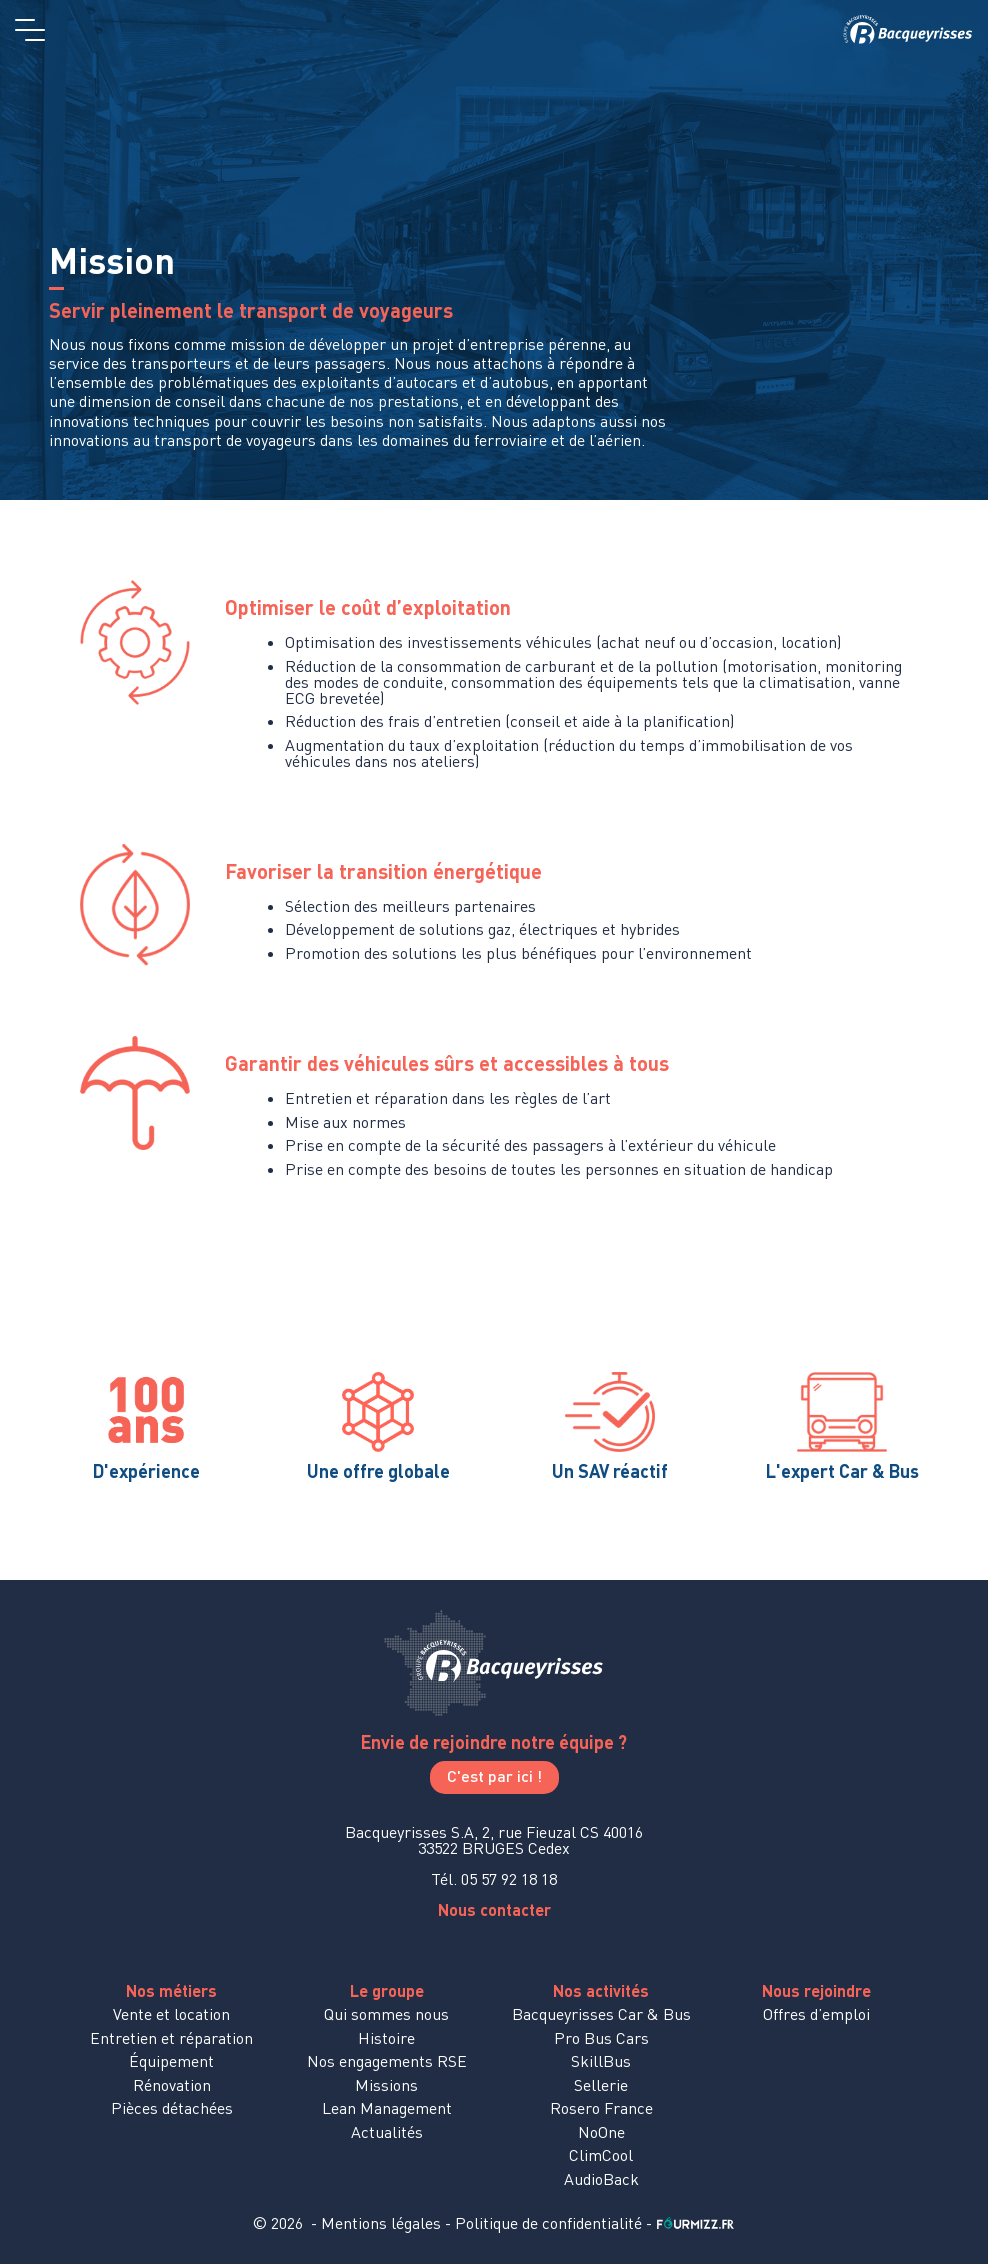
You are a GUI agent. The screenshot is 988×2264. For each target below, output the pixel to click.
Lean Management (387, 2108)
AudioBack (601, 2179)
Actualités (387, 2132)
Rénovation (172, 2085)
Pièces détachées (172, 2108)
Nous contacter (494, 1909)
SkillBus (601, 2061)
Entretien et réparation (171, 2038)
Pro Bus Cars (601, 2038)
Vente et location (171, 2014)
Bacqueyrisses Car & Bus (601, 2014)
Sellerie (601, 2085)
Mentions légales (381, 2223)
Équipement (171, 2061)
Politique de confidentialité (548, 2223)
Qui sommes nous (386, 2014)
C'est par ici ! (494, 1775)
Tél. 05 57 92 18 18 (494, 1879)
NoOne (601, 2132)
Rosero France (601, 2108)
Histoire (386, 2038)
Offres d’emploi (816, 2014)
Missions (386, 2085)
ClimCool (601, 2155)
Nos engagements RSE (387, 2061)
